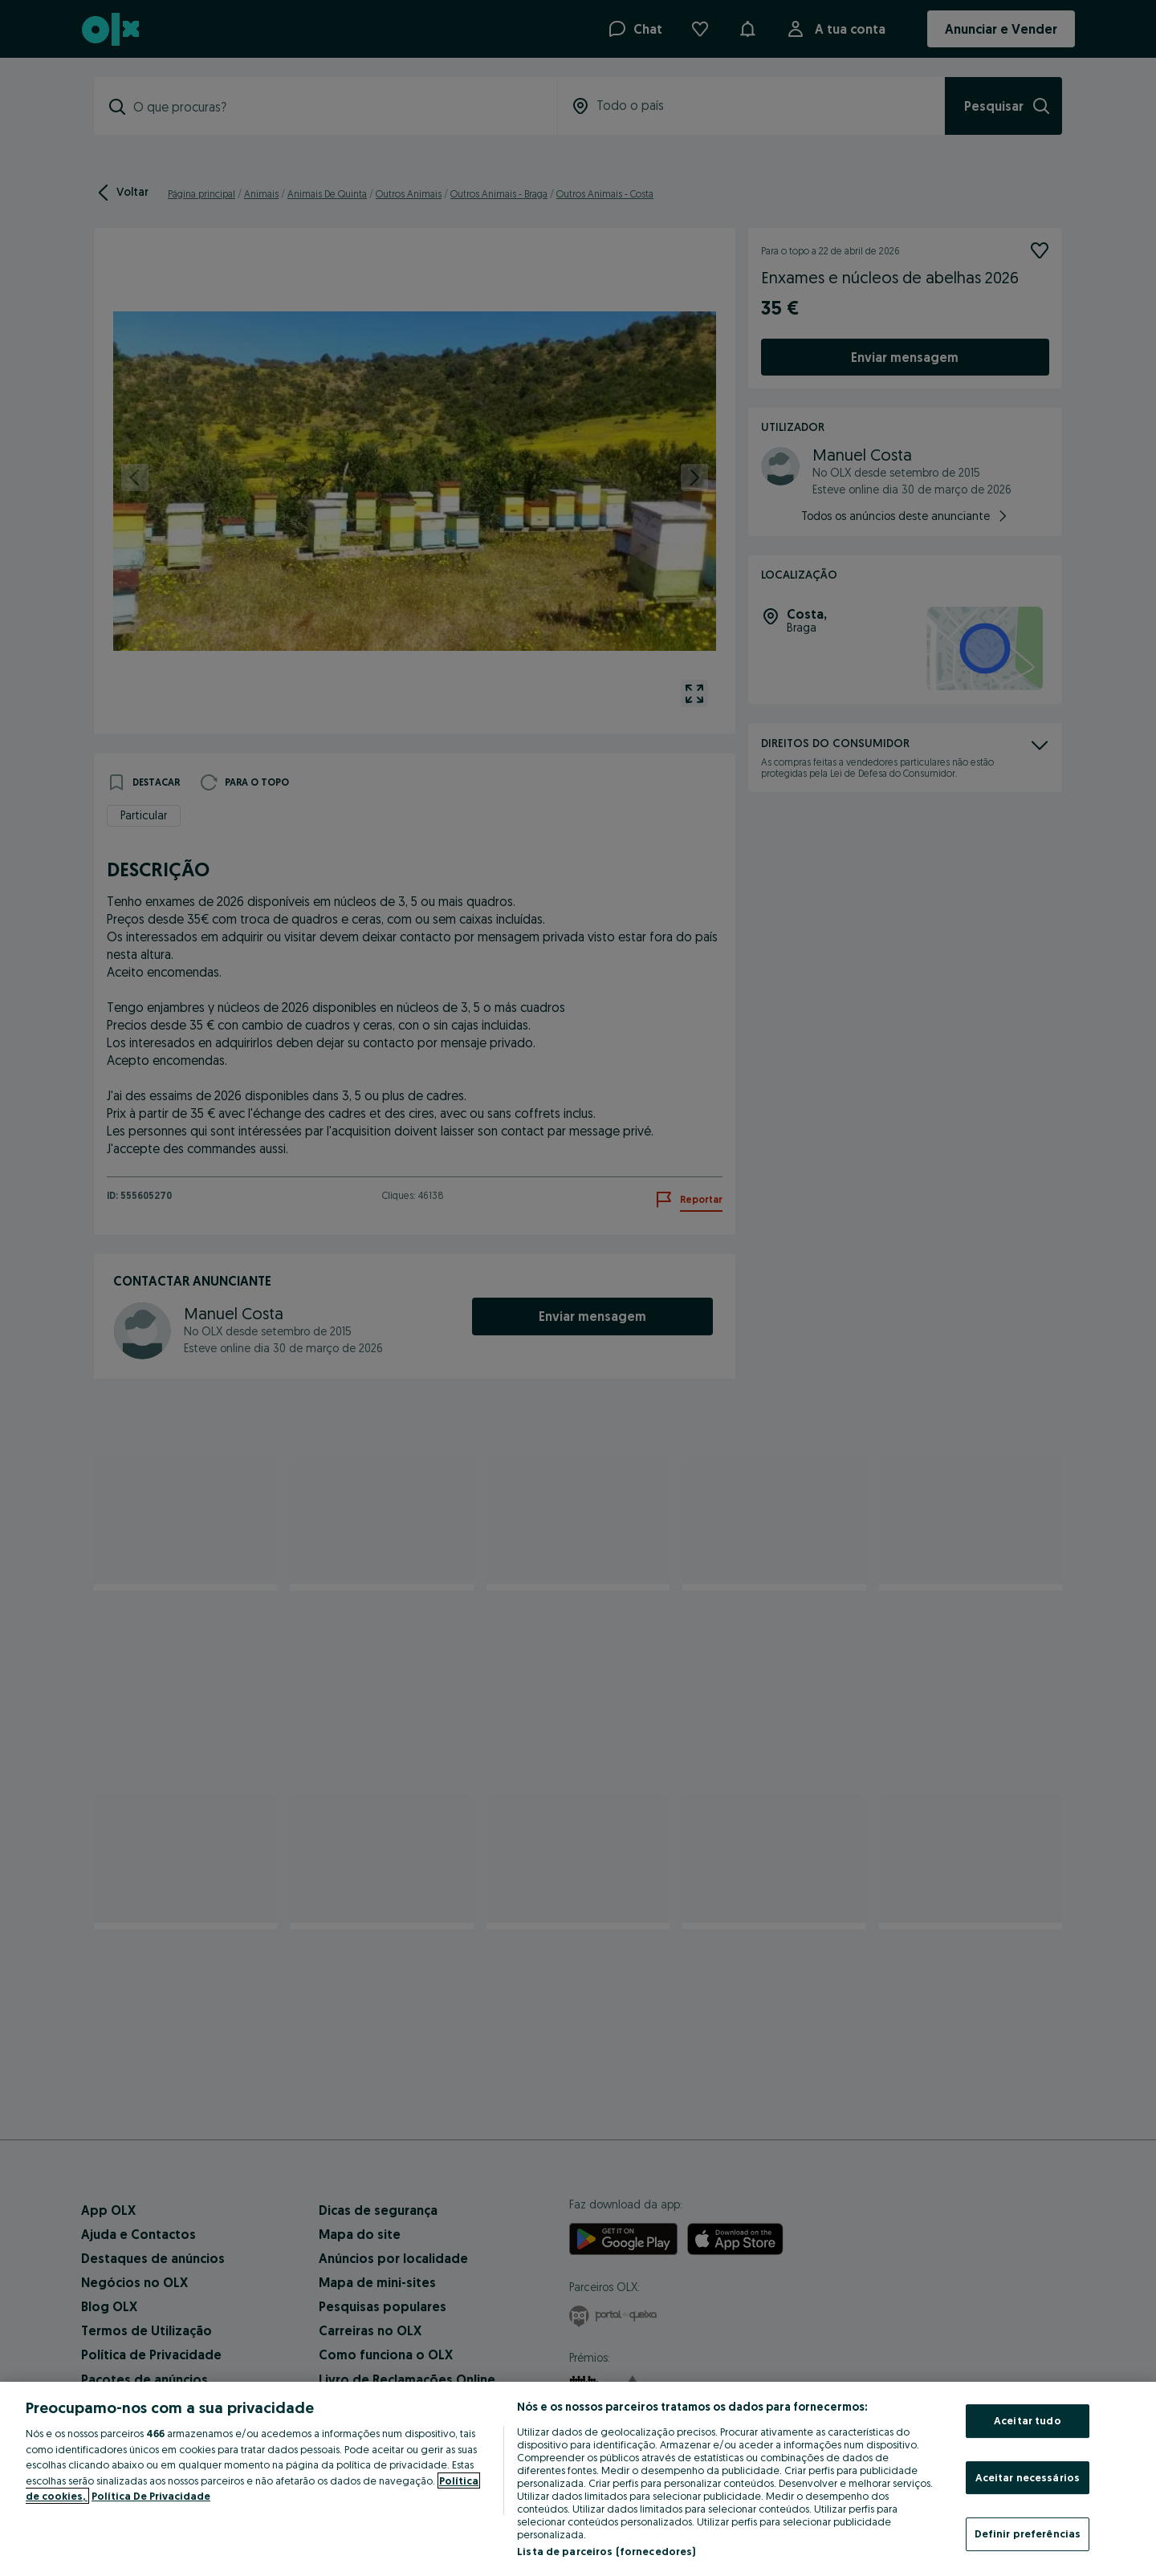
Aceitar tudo (1027, 2420)
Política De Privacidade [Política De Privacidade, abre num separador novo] (151, 2495)
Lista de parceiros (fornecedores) (606, 2551)
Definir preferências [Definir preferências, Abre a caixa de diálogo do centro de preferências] (1028, 2533)
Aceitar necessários (1027, 2477)
